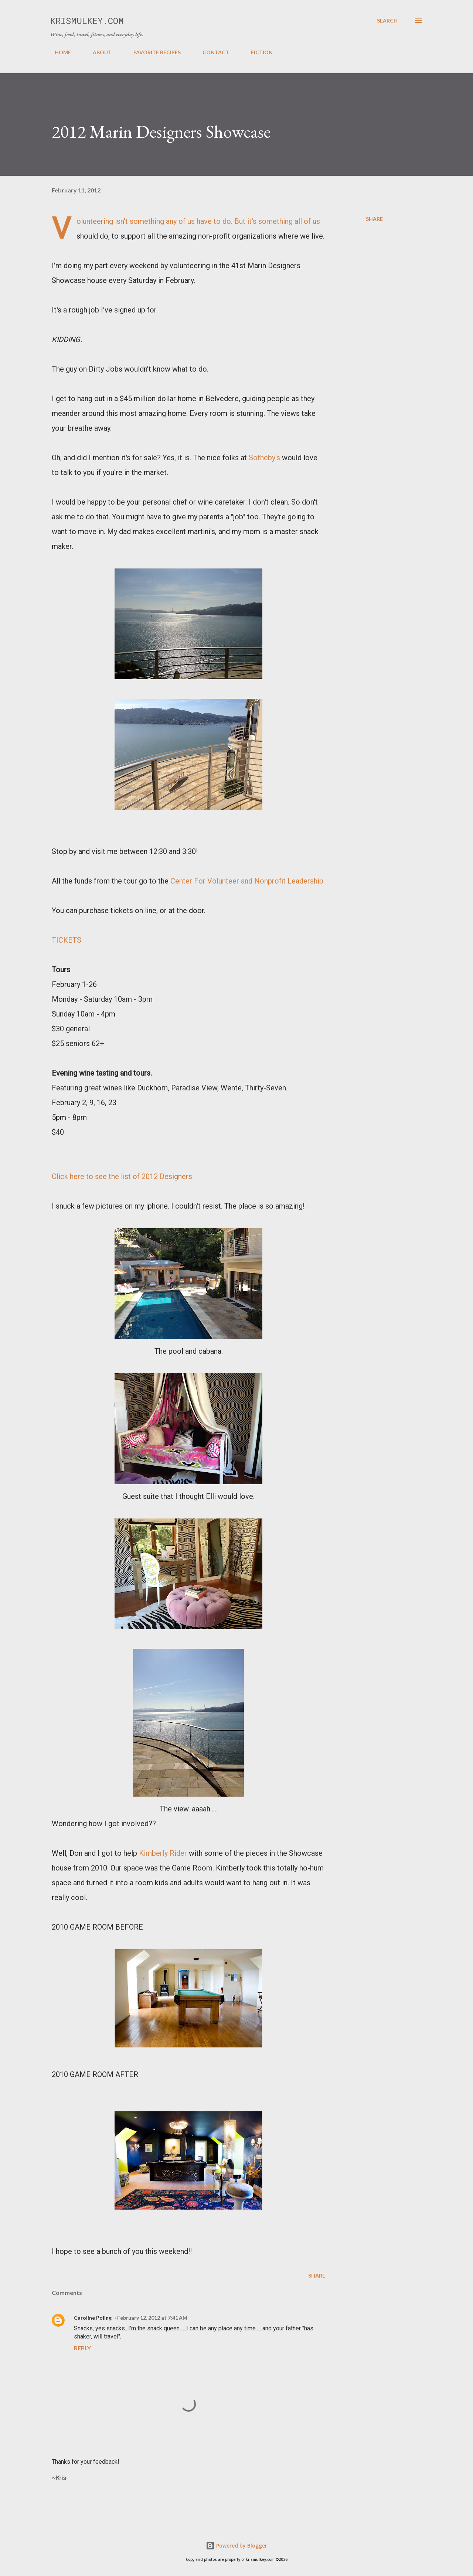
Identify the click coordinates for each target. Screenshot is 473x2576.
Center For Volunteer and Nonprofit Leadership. (247, 881)
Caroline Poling (93, 2317)
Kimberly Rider (163, 1853)
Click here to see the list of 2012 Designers (122, 1176)
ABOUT (97, 52)
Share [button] (374, 219)
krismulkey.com (87, 21)
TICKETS (67, 940)
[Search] (387, 20)
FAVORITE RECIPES (152, 52)
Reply (82, 2347)
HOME (58, 52)
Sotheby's (264, 457)
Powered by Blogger (236, 2545)
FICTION (257, 52)
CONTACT (211, 52)
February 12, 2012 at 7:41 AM (152, 2317)
